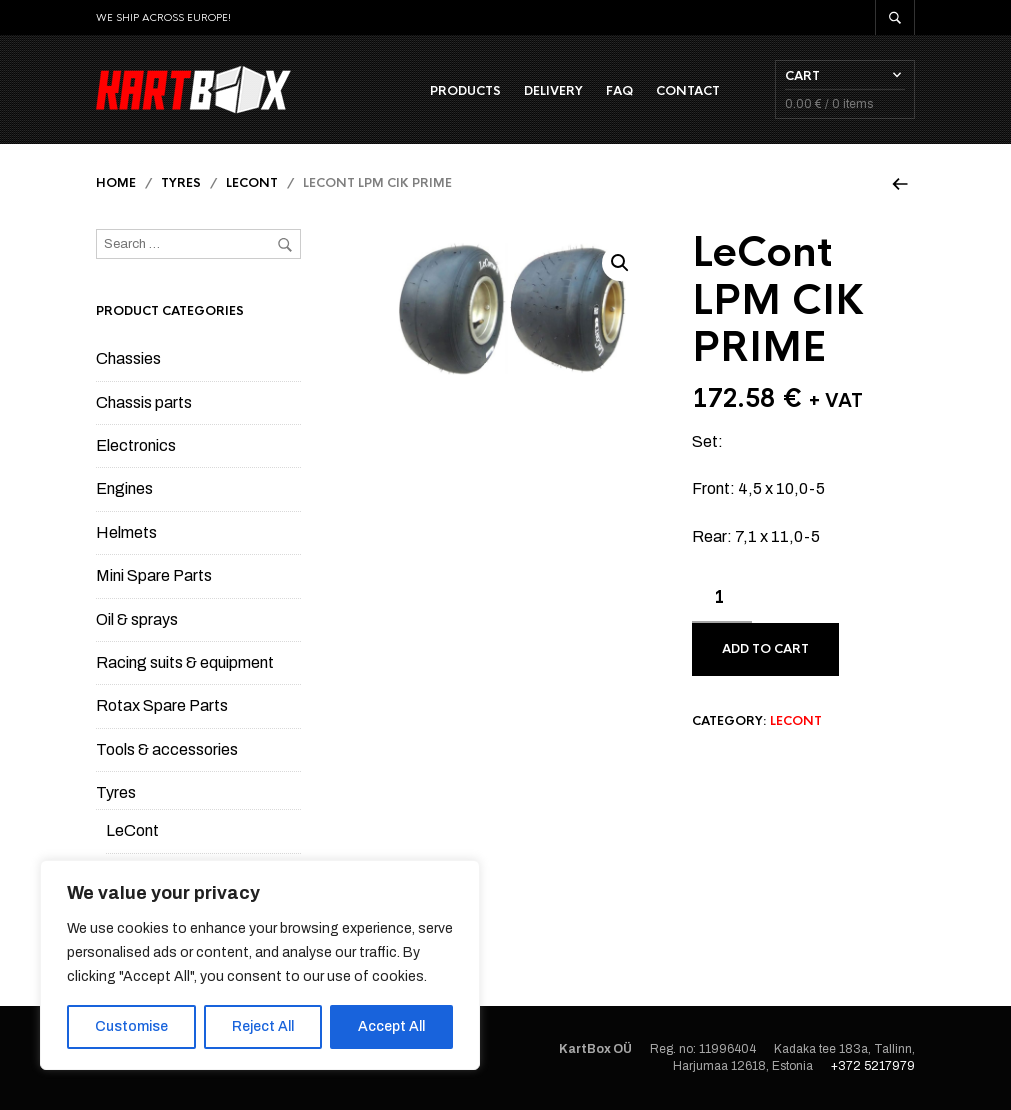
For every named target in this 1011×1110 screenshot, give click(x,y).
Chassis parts (144, 402)
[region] (260, 965)
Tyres (181, 183)
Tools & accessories (167, 749)
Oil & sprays (137, 619)
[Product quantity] (722, 598)
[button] (620, 263)
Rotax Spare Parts (162, 705)
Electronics (136, 445)
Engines (124, 488)
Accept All (391, 1026)
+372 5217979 (873, 1066)
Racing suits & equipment (185, 662)
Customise (131, 1026)
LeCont (252, 183)
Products (465, 91)
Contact (688, 91)
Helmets (126, 532)
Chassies (128, 358)
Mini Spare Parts (154, 575)
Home (116, 183)
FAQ (619, 91)
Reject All (263, 1026)
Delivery (553, 91)
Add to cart (765, 649)
